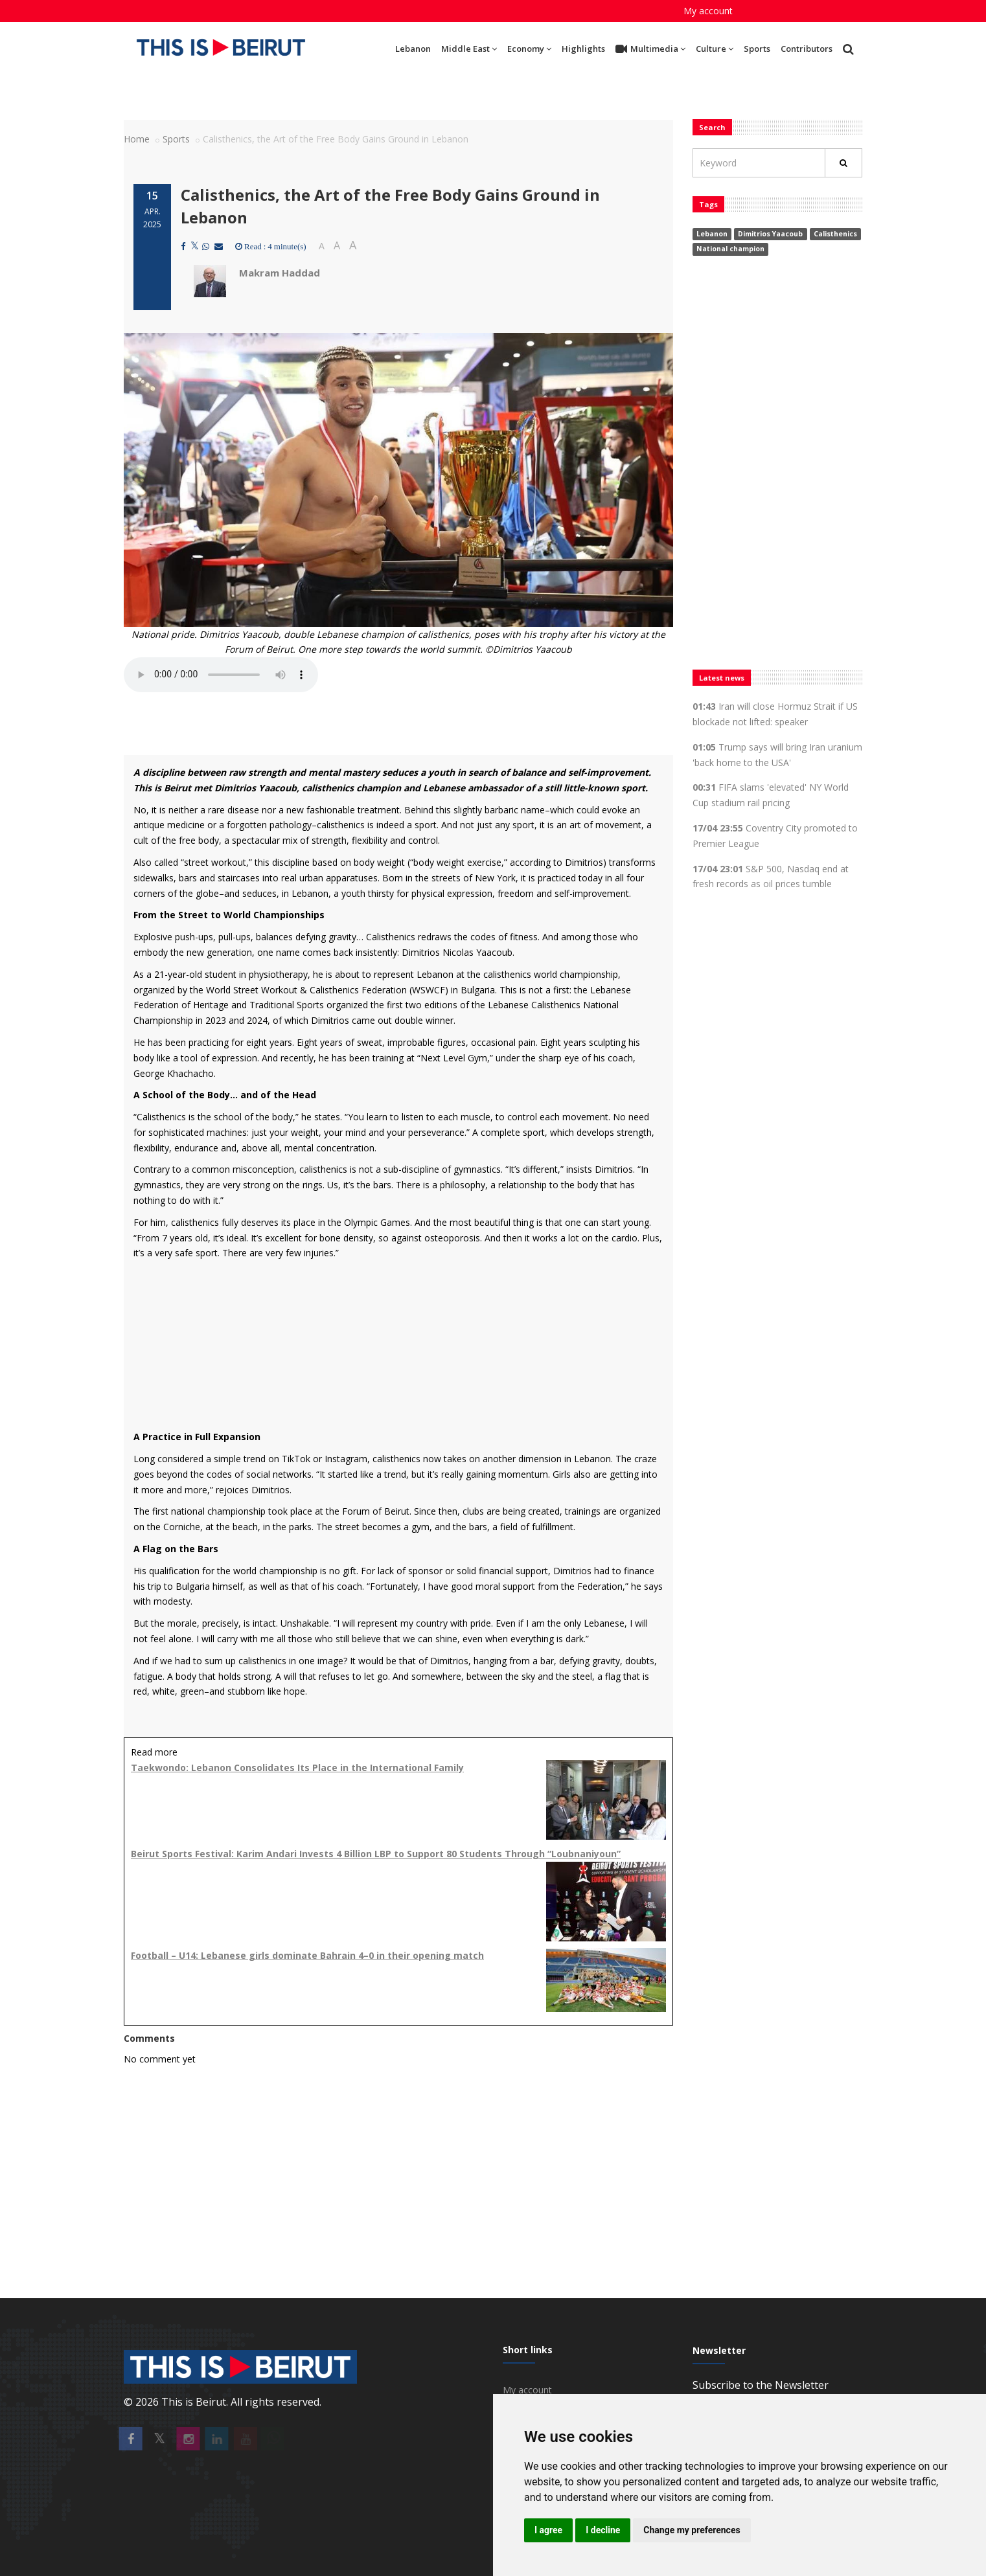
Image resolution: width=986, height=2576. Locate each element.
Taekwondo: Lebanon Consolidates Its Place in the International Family (297, 1767)
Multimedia (650, 49)
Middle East (469, 48)
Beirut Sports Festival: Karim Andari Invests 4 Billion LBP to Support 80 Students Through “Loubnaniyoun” (376, 1853)
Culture (714, 48)
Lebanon (413, 48)
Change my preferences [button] (691, 2530)
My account (708, 11)
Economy (529, 48)
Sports (757, 48)
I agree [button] (548, 2530)
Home (137, 139)
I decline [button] (603, 2530)
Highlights (583, 48)
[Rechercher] (843, 162)
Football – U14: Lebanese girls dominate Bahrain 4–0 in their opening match (307, 1955)
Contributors (806, 48)
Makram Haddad (279, 272)
